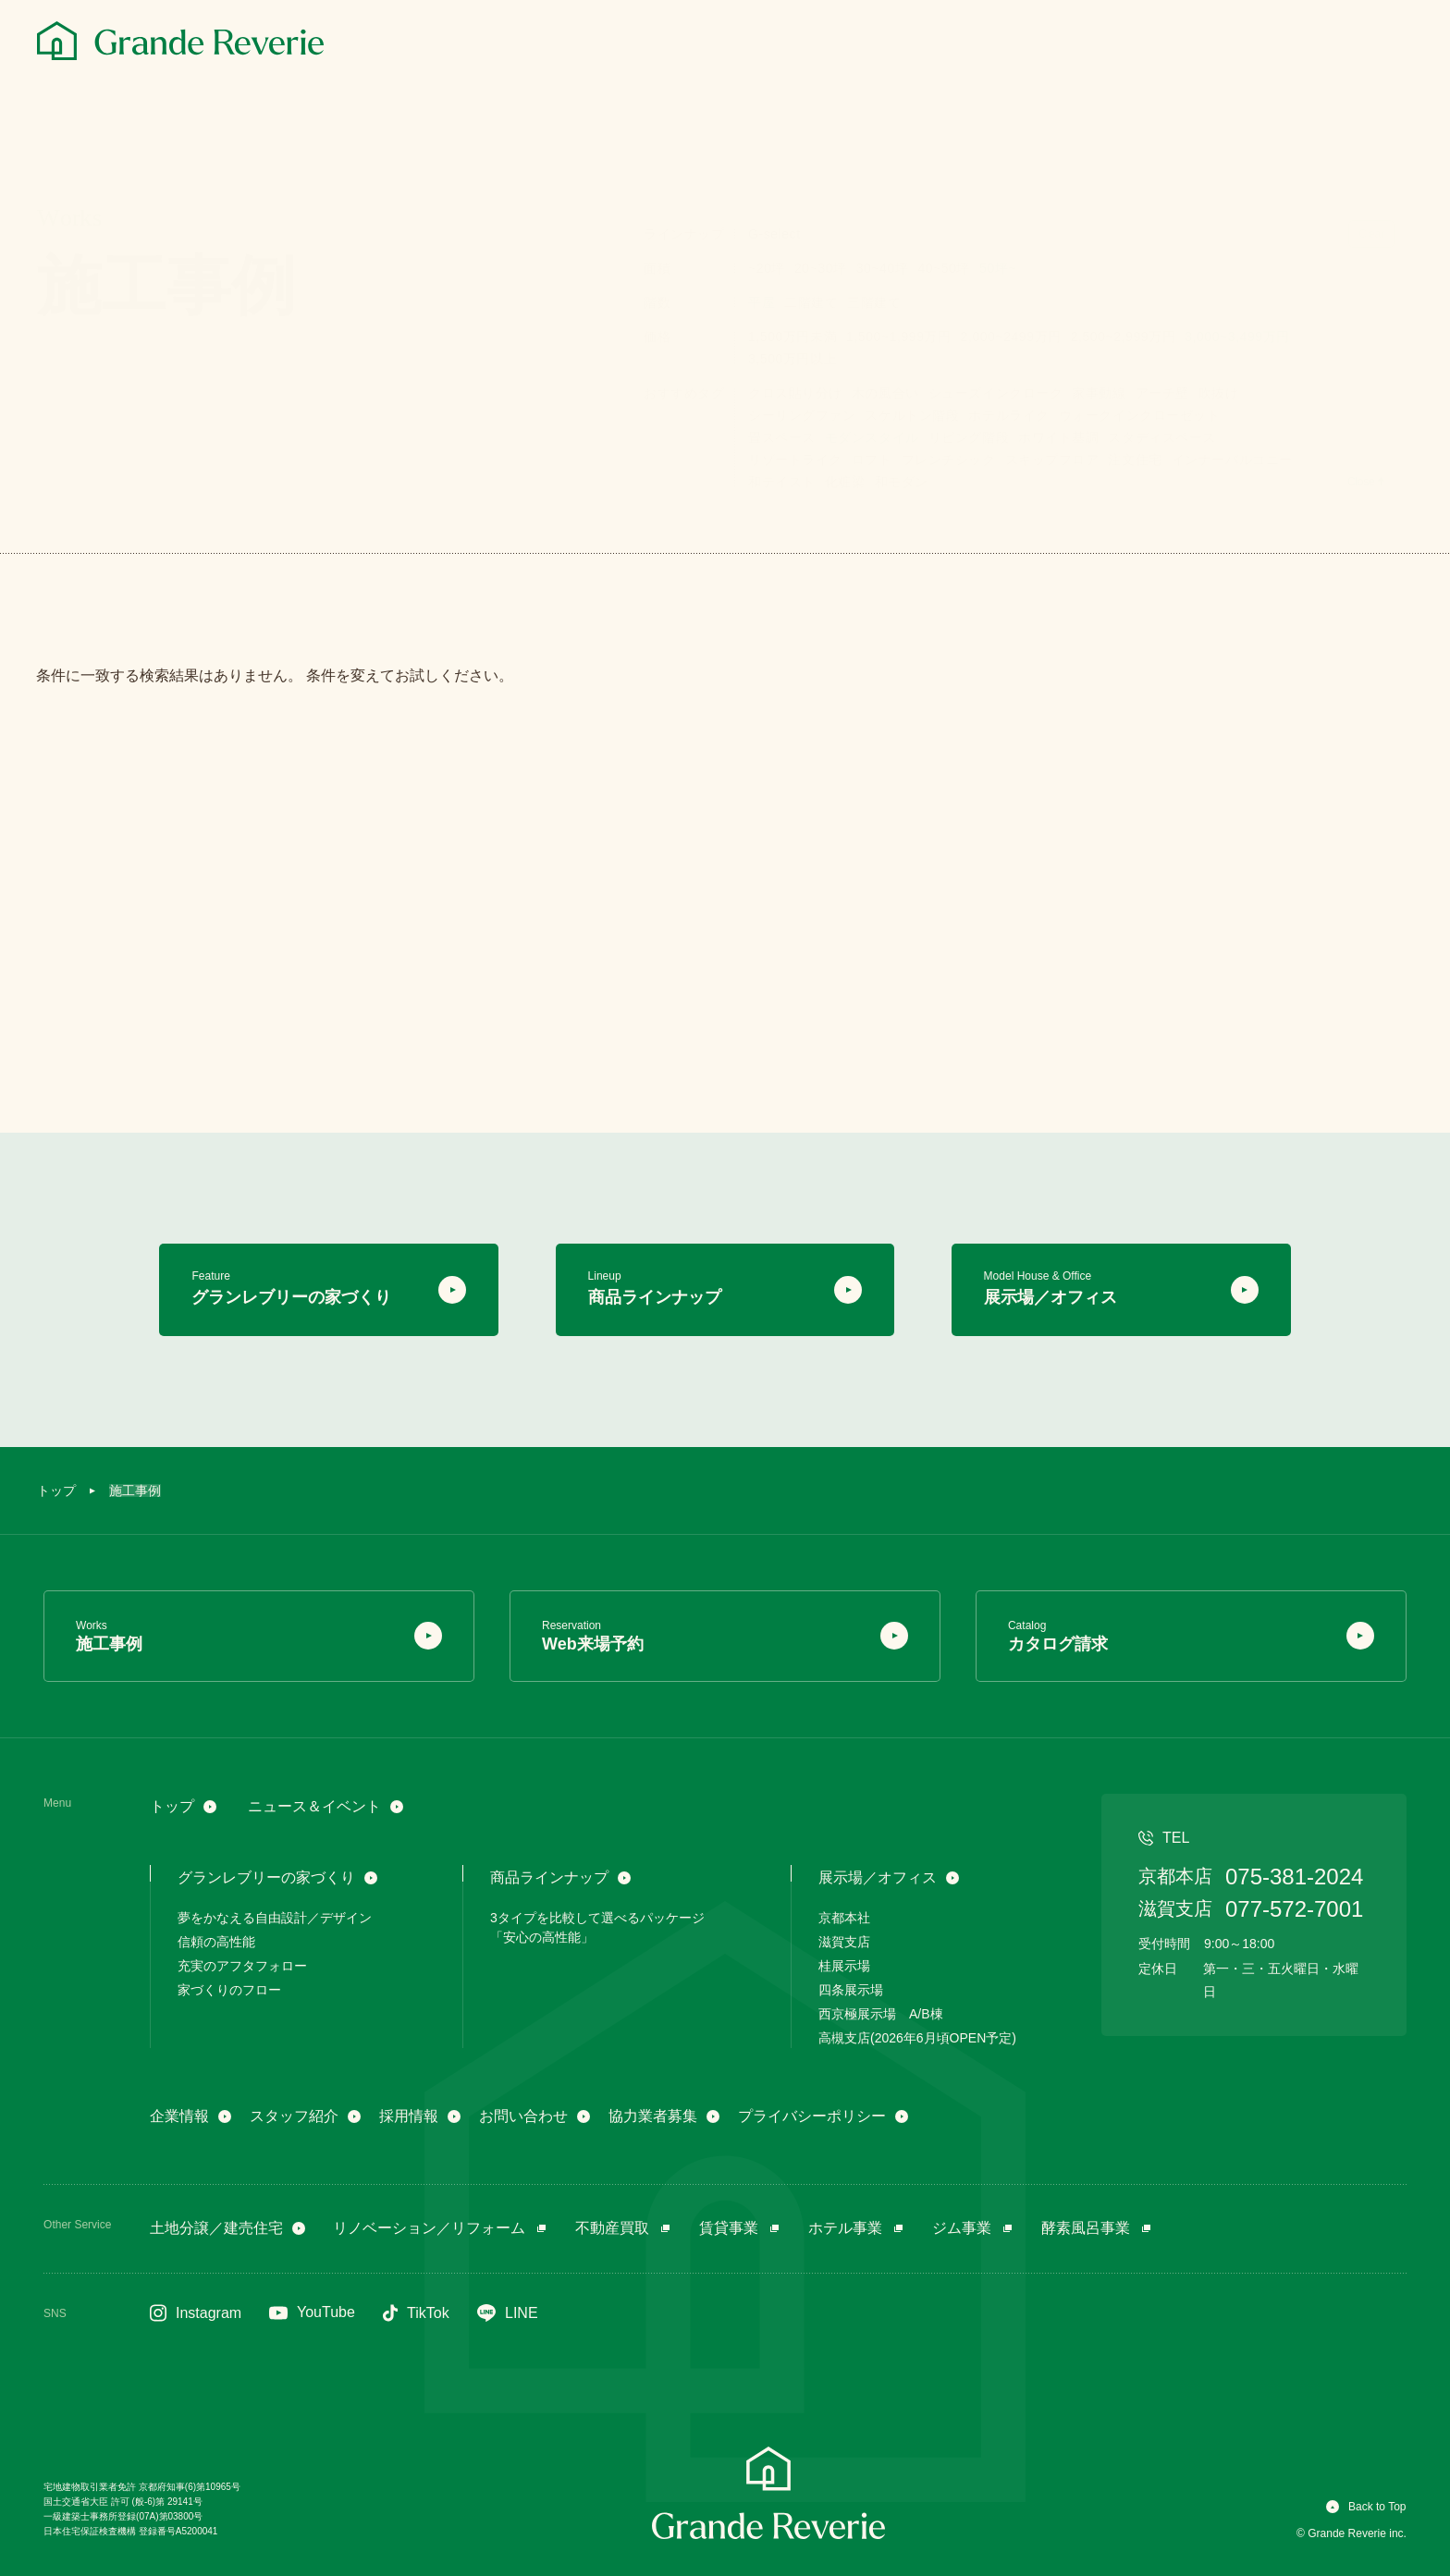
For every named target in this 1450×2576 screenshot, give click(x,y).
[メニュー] (1392, 43)
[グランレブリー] (180, 40)
